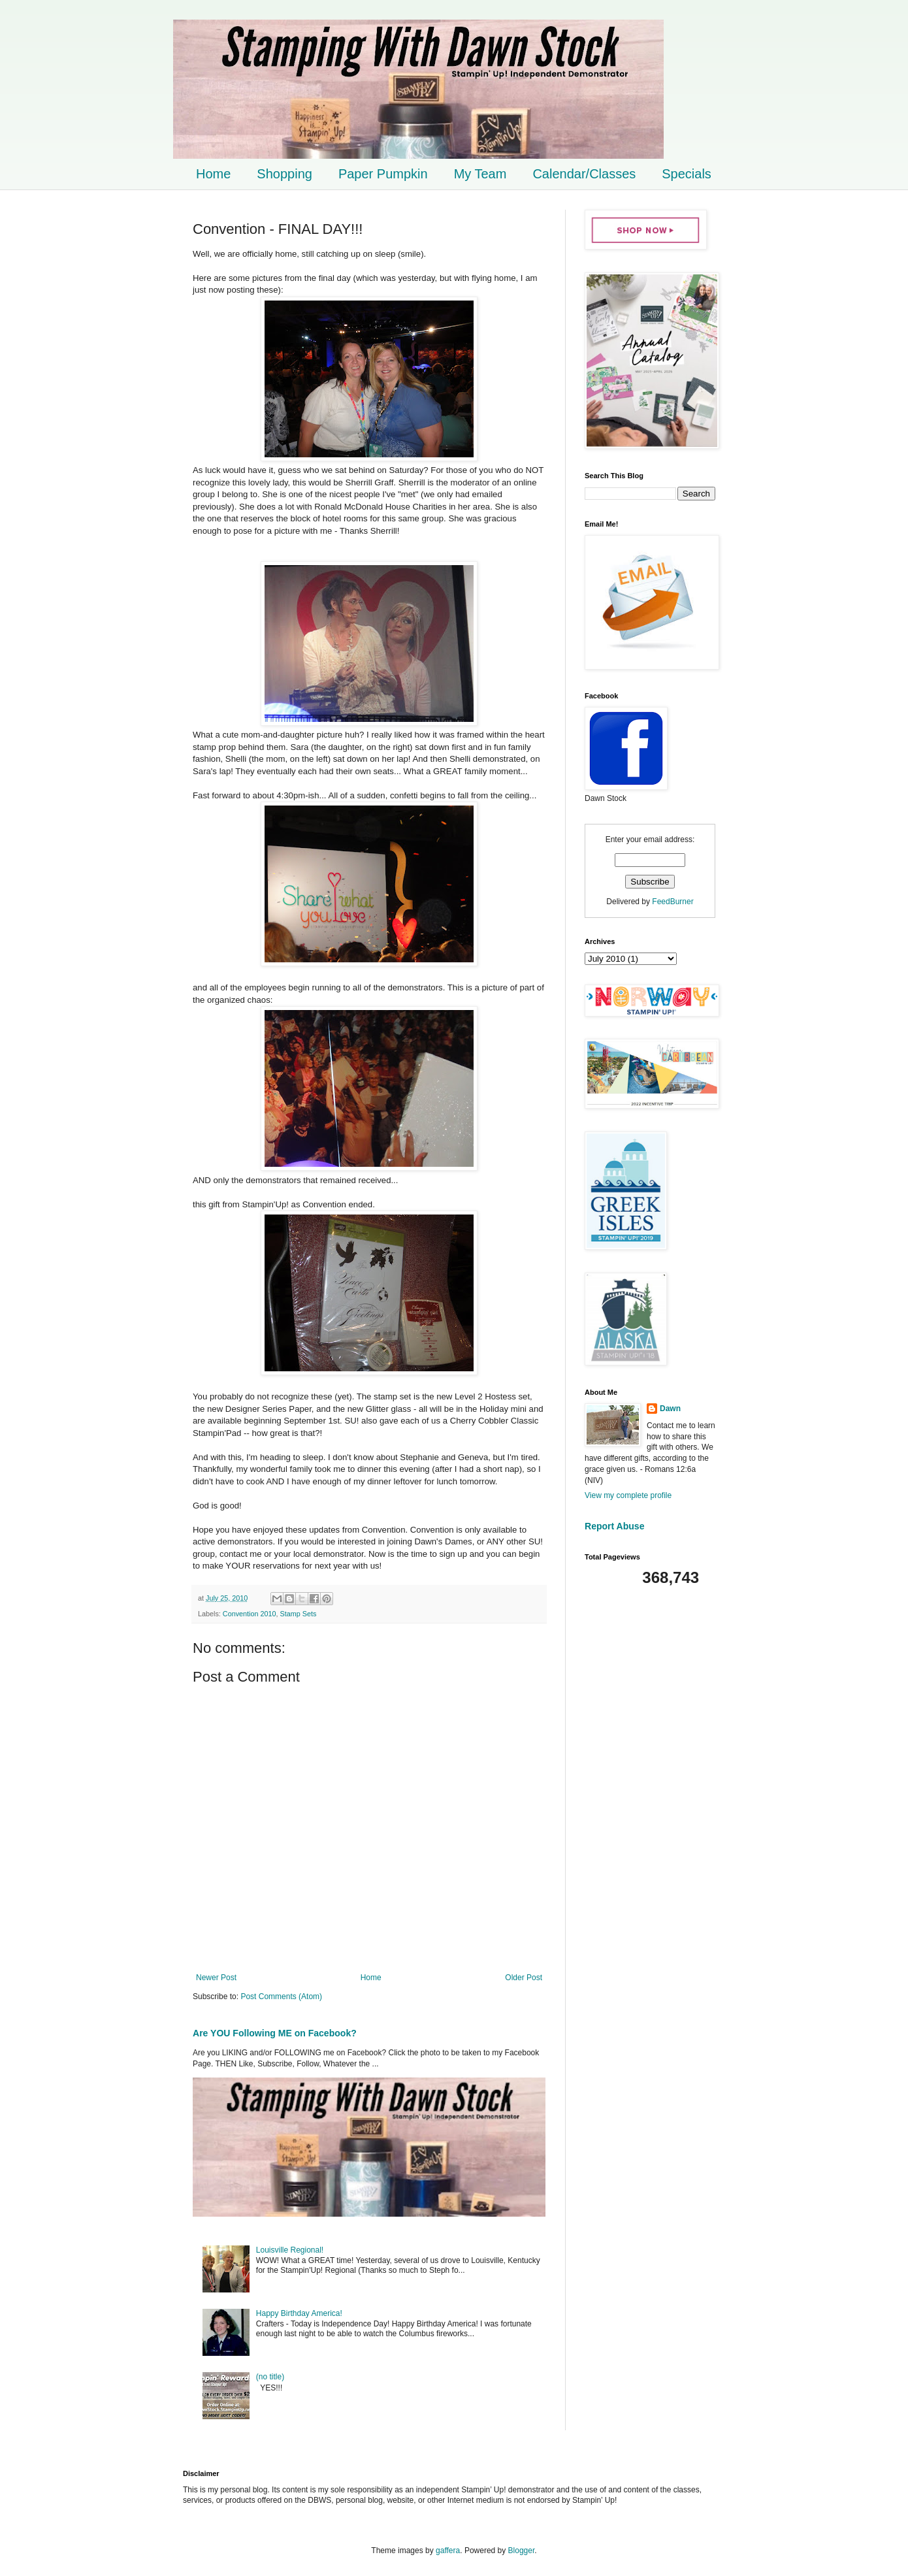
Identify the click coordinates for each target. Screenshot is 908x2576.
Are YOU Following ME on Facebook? (275, 2033)
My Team (480, 174)
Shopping (284, 174)
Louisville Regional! (289, 2250)
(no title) (270, 2376)
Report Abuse (614, 1526)
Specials (686, 174)
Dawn (670, 1408)
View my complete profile (628, 1495)
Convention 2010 (249, 1614)
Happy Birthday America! (299, 2313)
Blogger (521, 2550)
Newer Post (216, 1977)
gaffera (448, 2550)
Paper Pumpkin (383, 174)
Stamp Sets (298, 1614)
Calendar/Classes (584, 174)
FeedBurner (672, 901)
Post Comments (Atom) (281, 1996)
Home (213, 174)
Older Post (523, 1977)
